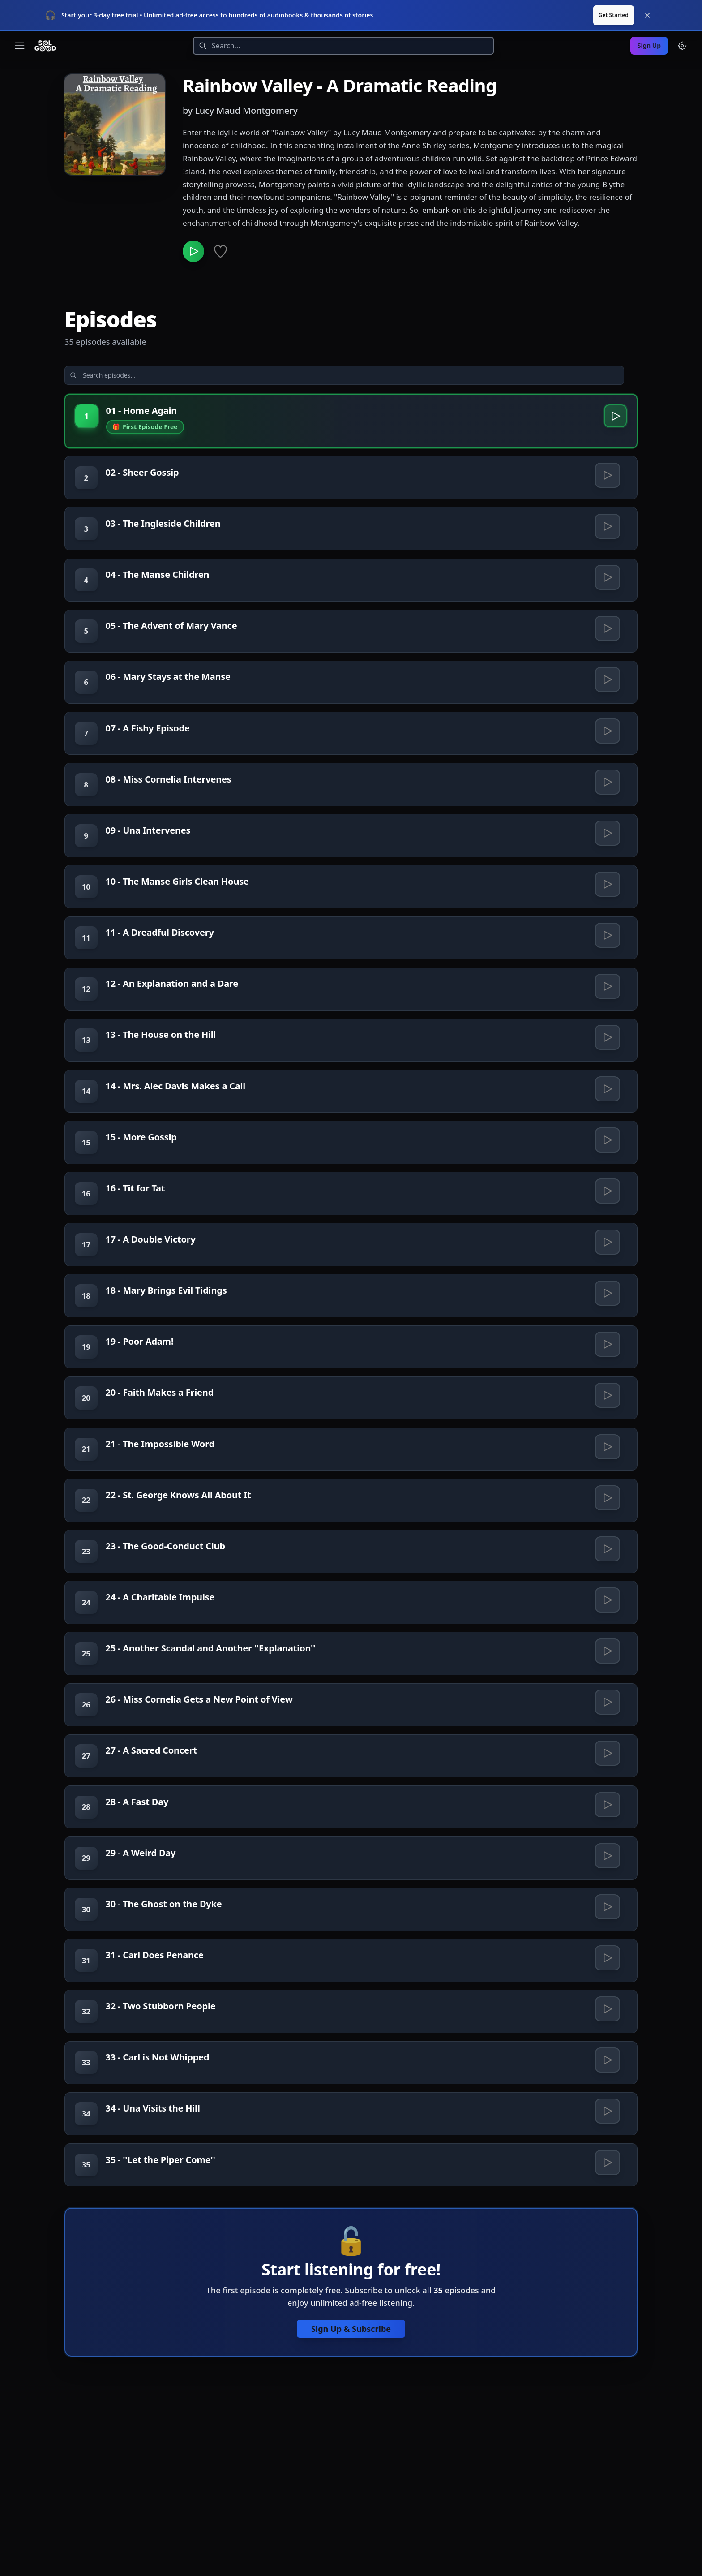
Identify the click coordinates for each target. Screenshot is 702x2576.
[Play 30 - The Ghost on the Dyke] (606, 2031)
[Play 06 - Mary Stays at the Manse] (606, 677)
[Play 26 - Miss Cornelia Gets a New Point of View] (606, 1806)
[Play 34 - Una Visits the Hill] (606, 2257)
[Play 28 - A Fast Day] (606, 1918)
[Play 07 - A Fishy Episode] (606, 733)
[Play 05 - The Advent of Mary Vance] (606, 620)
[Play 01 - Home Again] (613, 390)
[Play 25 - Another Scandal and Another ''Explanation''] (606, 1749)
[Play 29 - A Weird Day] (606, 1975)
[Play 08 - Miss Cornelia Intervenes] (606, 790)
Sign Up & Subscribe (351, 2483)
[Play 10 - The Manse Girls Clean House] (606, 903)
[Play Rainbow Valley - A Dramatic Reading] (195, 221)
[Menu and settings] (682, 14)
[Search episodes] (136, 347)
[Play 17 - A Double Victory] (606, 1298)
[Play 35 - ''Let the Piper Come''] (606, 2314)
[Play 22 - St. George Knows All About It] (606, 1580)
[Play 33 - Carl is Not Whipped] (606, 2201)
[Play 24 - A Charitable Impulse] (606, 1693)
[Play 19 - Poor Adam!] (606, 1410)
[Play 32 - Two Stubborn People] (606, 2144)
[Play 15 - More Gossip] (606, 1185)
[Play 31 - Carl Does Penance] (606, 2088)
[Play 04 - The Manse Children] (606, 564)
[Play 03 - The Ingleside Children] (606, 507)
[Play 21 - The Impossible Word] (606, 1523)
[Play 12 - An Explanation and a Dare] (606, 1015)
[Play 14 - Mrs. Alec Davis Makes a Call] (606, 1128)
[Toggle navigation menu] (20, 14)
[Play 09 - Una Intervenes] (606, 846)
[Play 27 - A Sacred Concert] (606, 1862)
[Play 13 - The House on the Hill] (606, 1072)
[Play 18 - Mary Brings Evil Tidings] (606, 1354)
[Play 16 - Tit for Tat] (606, 1241)
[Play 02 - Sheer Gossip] (606, 451)
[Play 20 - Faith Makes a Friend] (606, 1467)
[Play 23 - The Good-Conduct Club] (606, 1636)
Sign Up (649, 14)
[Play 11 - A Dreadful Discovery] (606, 959)
